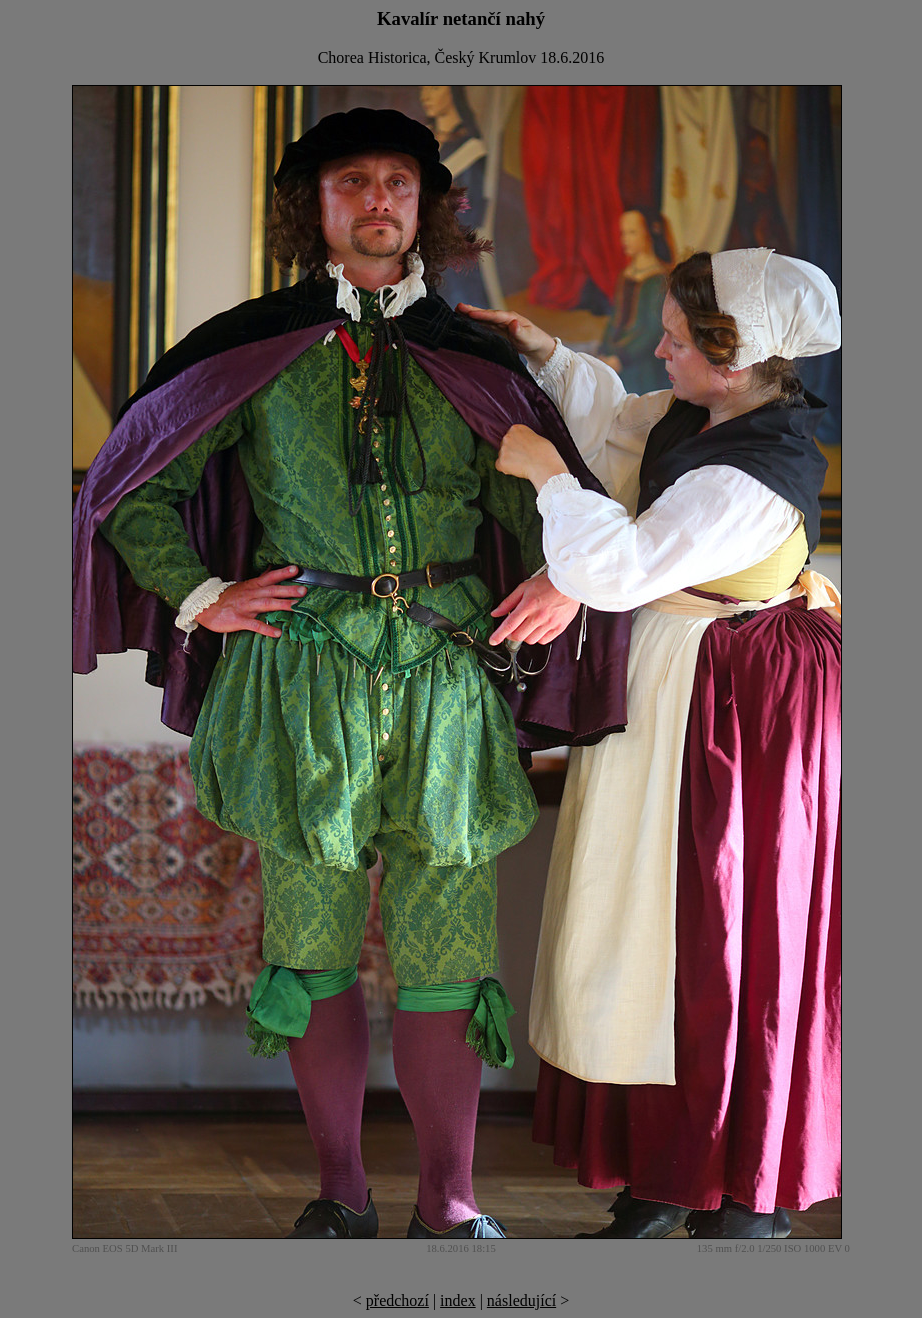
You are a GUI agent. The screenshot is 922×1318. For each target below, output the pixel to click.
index (458, 1300)
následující (521, 1300)
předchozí (397, 1300)
